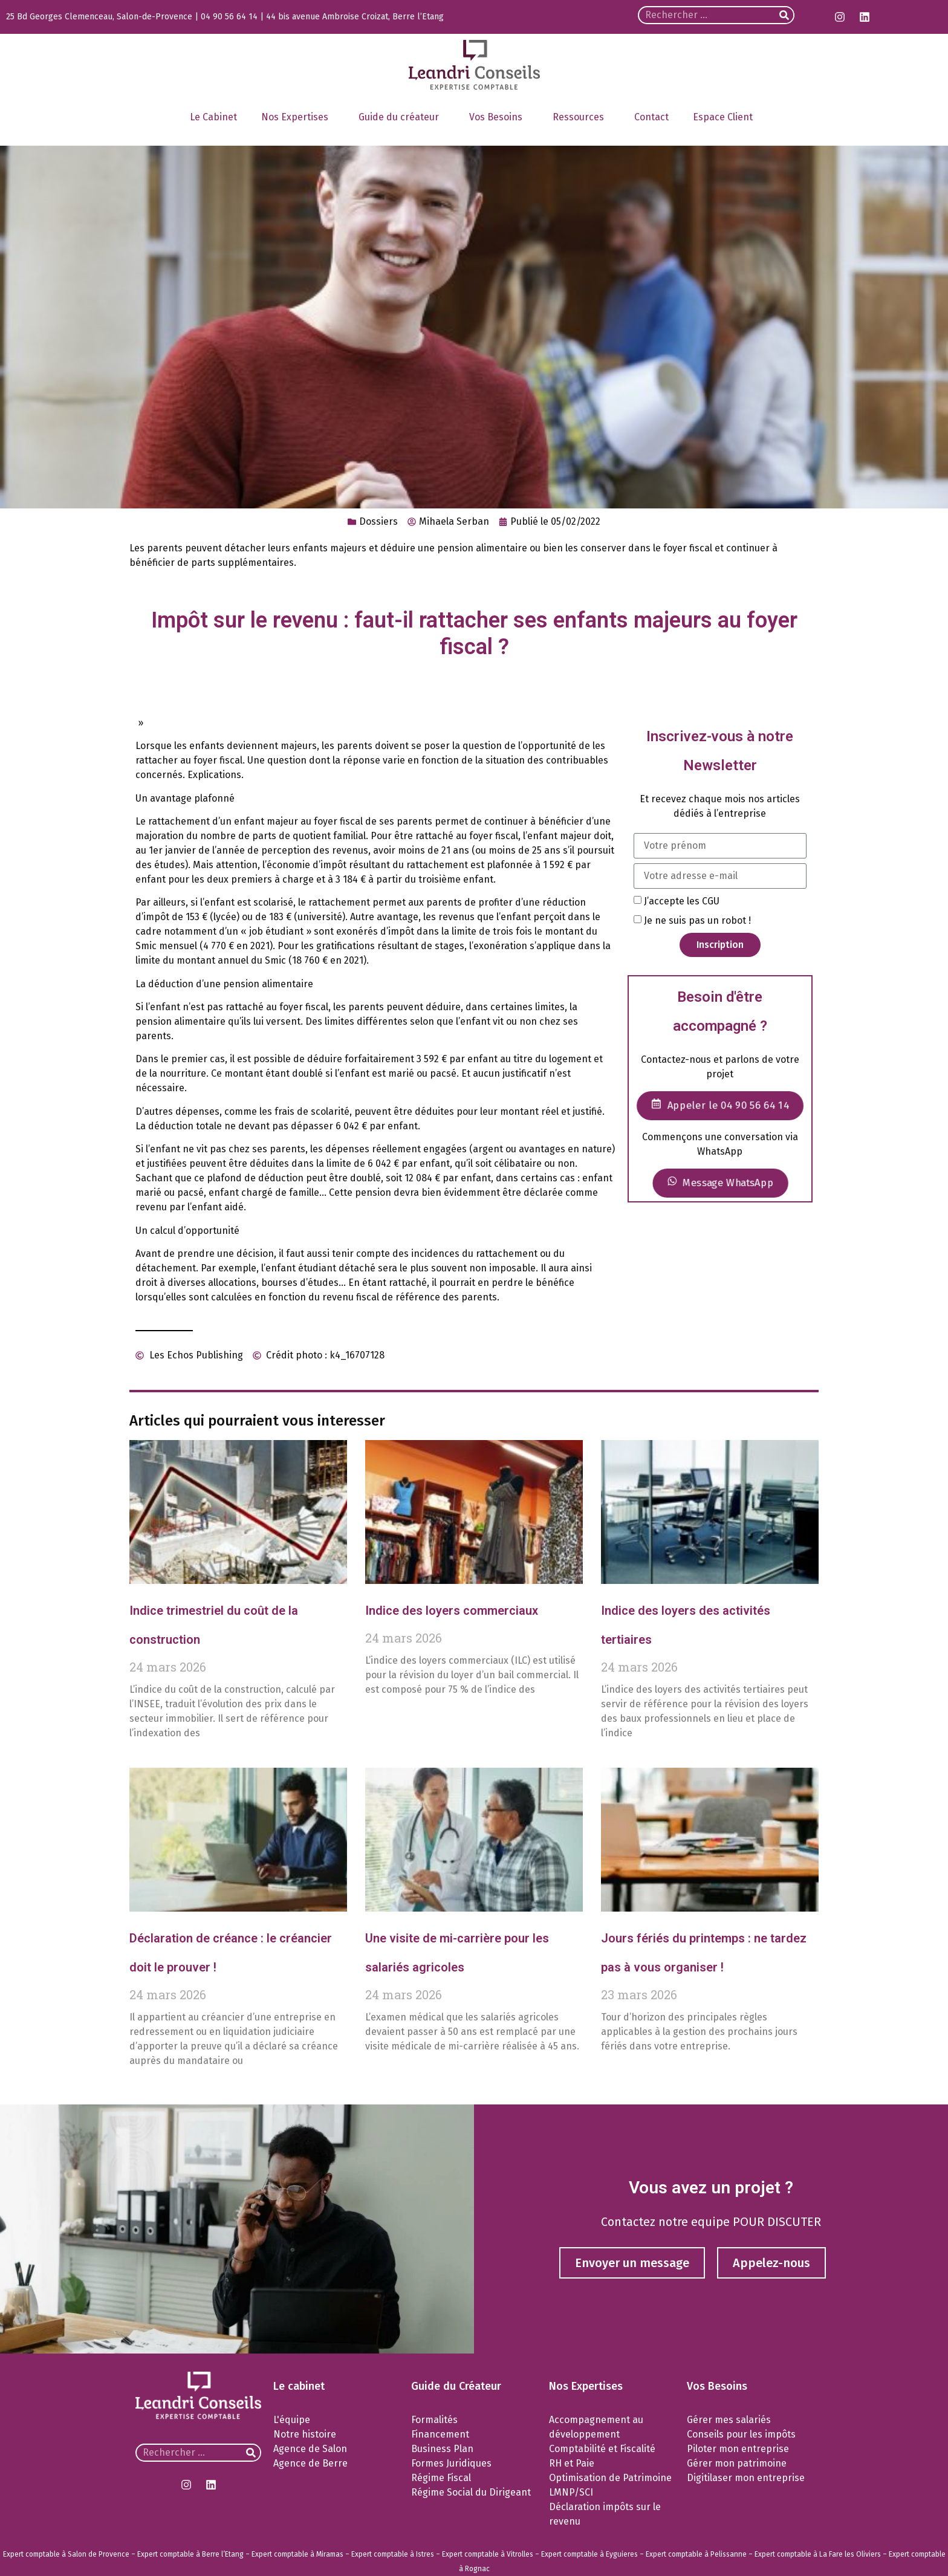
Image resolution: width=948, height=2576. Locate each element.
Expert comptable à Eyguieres (589, 2554)
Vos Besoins (498, 117)
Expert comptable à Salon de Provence (66, 2554)
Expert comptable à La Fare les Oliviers (818, 2554)
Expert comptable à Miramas (297, 2554)
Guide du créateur (402, 117)
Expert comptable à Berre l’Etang (190, 2554)
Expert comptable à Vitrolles (487, 2554)
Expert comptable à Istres (392, 2554)
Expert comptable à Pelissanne (696, 2554)
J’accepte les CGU (681, 900)
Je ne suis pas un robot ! (697, 920)
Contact (651, 117)
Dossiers (378, 521)
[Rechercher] (784, 15)
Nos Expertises (297, 117)
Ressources (581, 117)
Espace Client (726, 117)
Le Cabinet (213, 117)
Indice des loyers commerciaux (451, 1610)
